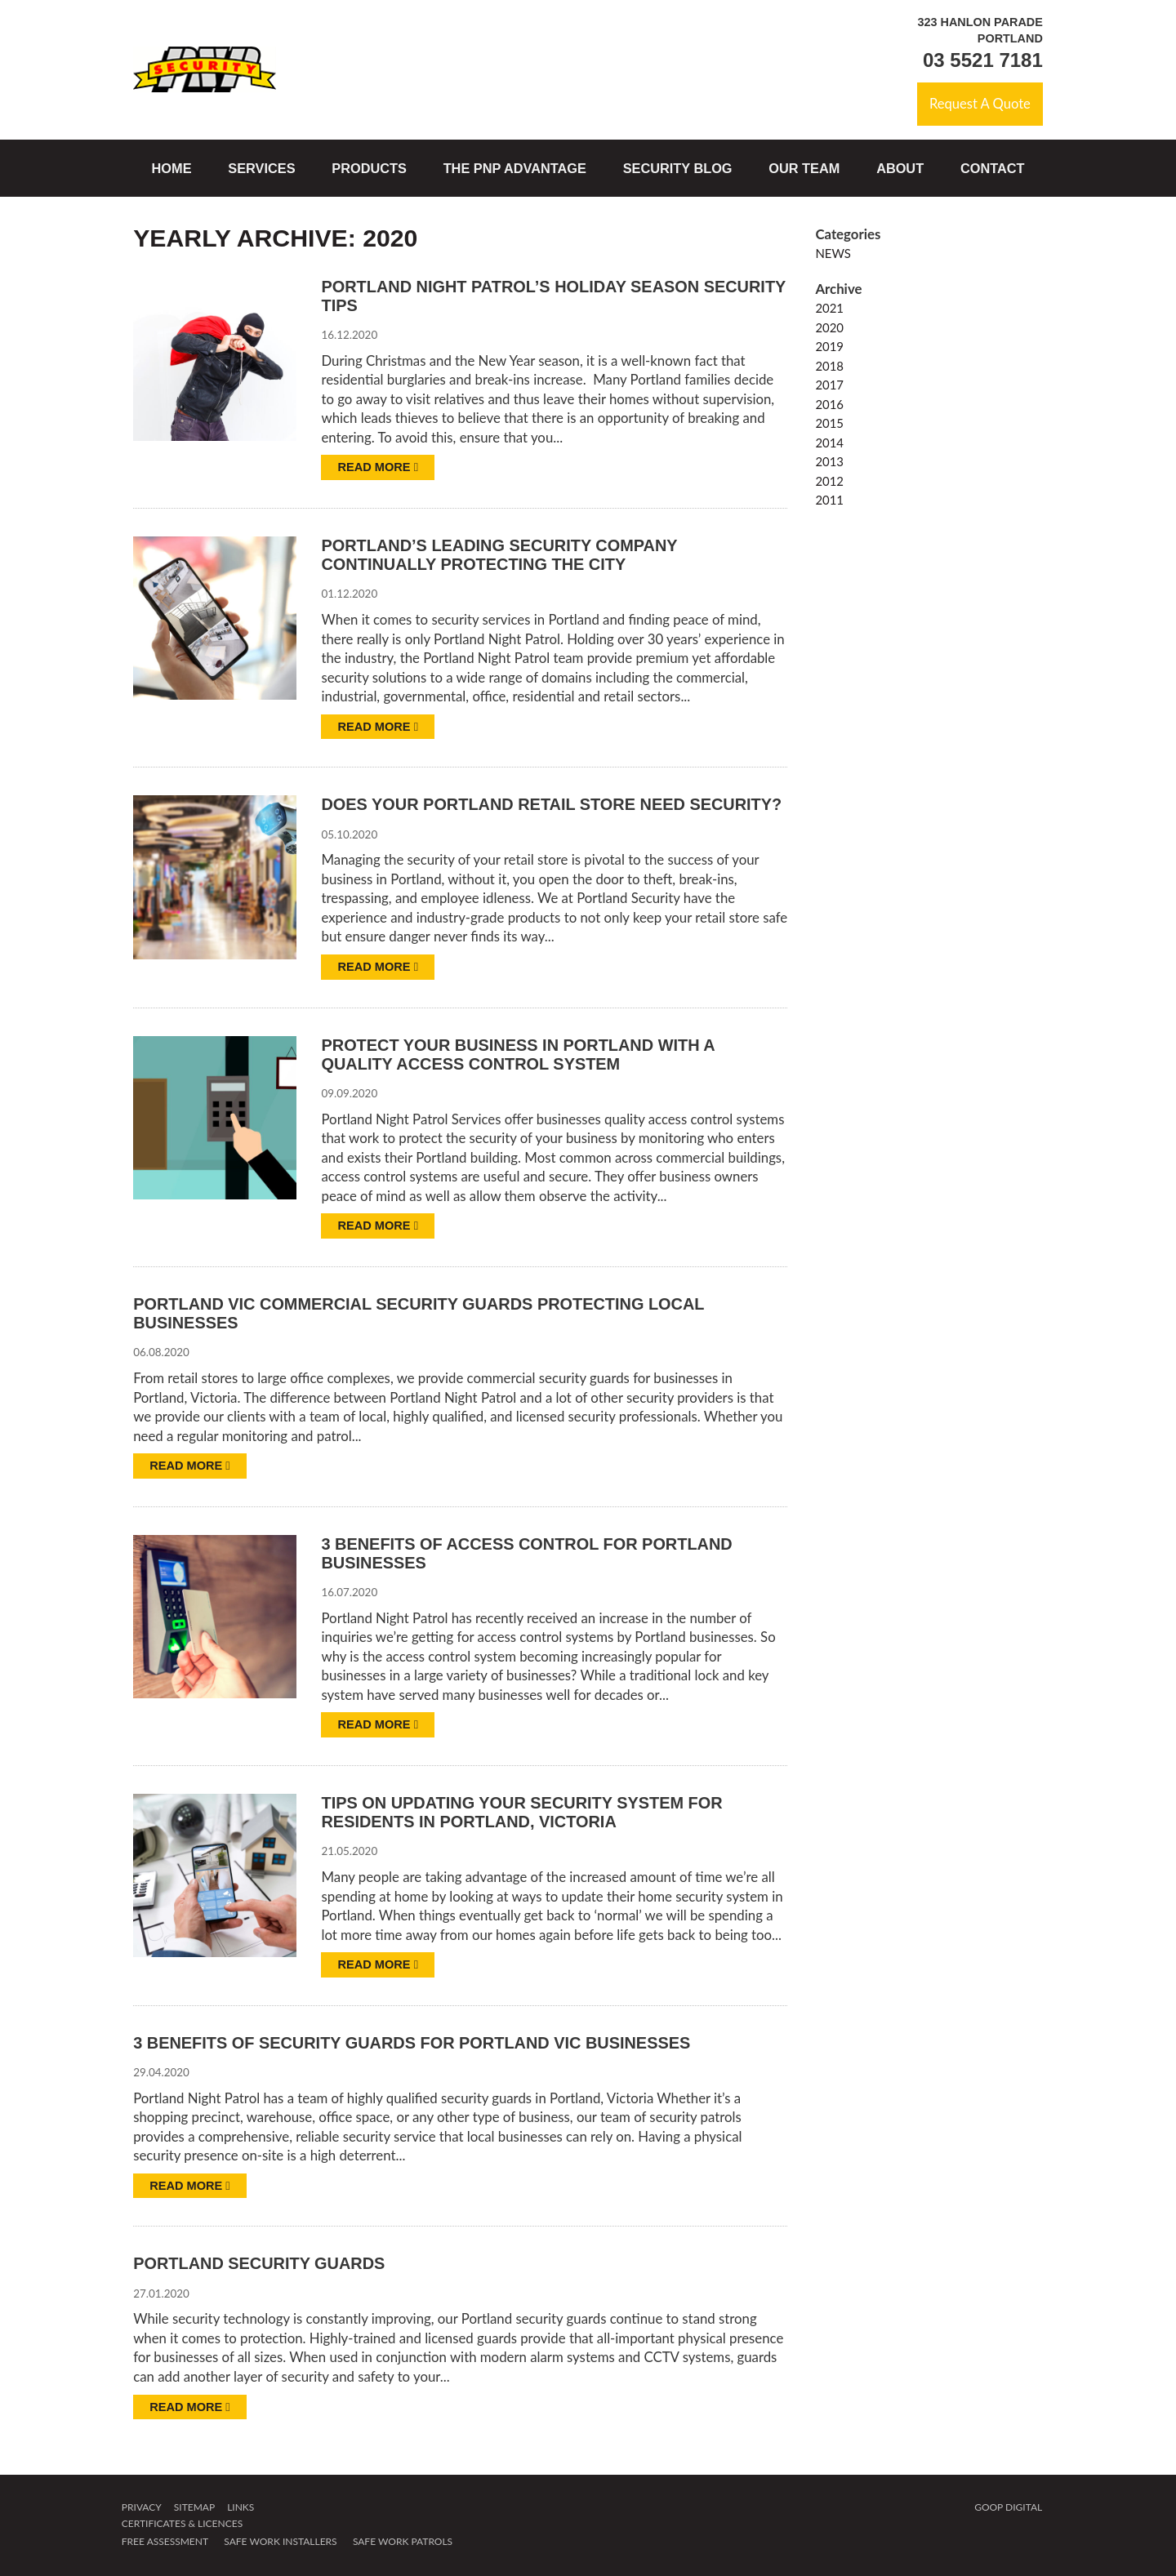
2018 (829, 365)
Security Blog (678, 168)
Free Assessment (165, 2543)
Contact (992, 168)
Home (172, 168)
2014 (829, 442)
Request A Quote (979, 104)
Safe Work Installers (280, 2543)
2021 (829, 308)
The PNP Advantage (514, 168)
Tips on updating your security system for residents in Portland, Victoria (524, 1813)
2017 (829, 385)
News (833, 254)
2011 (829, 500)
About (900, 168)
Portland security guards (260, 2265)
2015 (829, 423)
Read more (378, 467)
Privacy (142, 2509)
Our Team (804, 168)
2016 (829, 404)
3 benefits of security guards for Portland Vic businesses (415, 2044)
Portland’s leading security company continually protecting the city (501, 555)
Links (240, 2509)
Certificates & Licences (182, 2525)
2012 (829, 481)
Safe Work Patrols (402, 2543)
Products (369, 168)
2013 (829, 462)
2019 (829, 347)
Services (261, 168)
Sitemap (194, 2509)
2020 (829, 327)
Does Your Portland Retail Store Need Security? (553, 805)
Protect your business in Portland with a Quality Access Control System (520, 1054)
